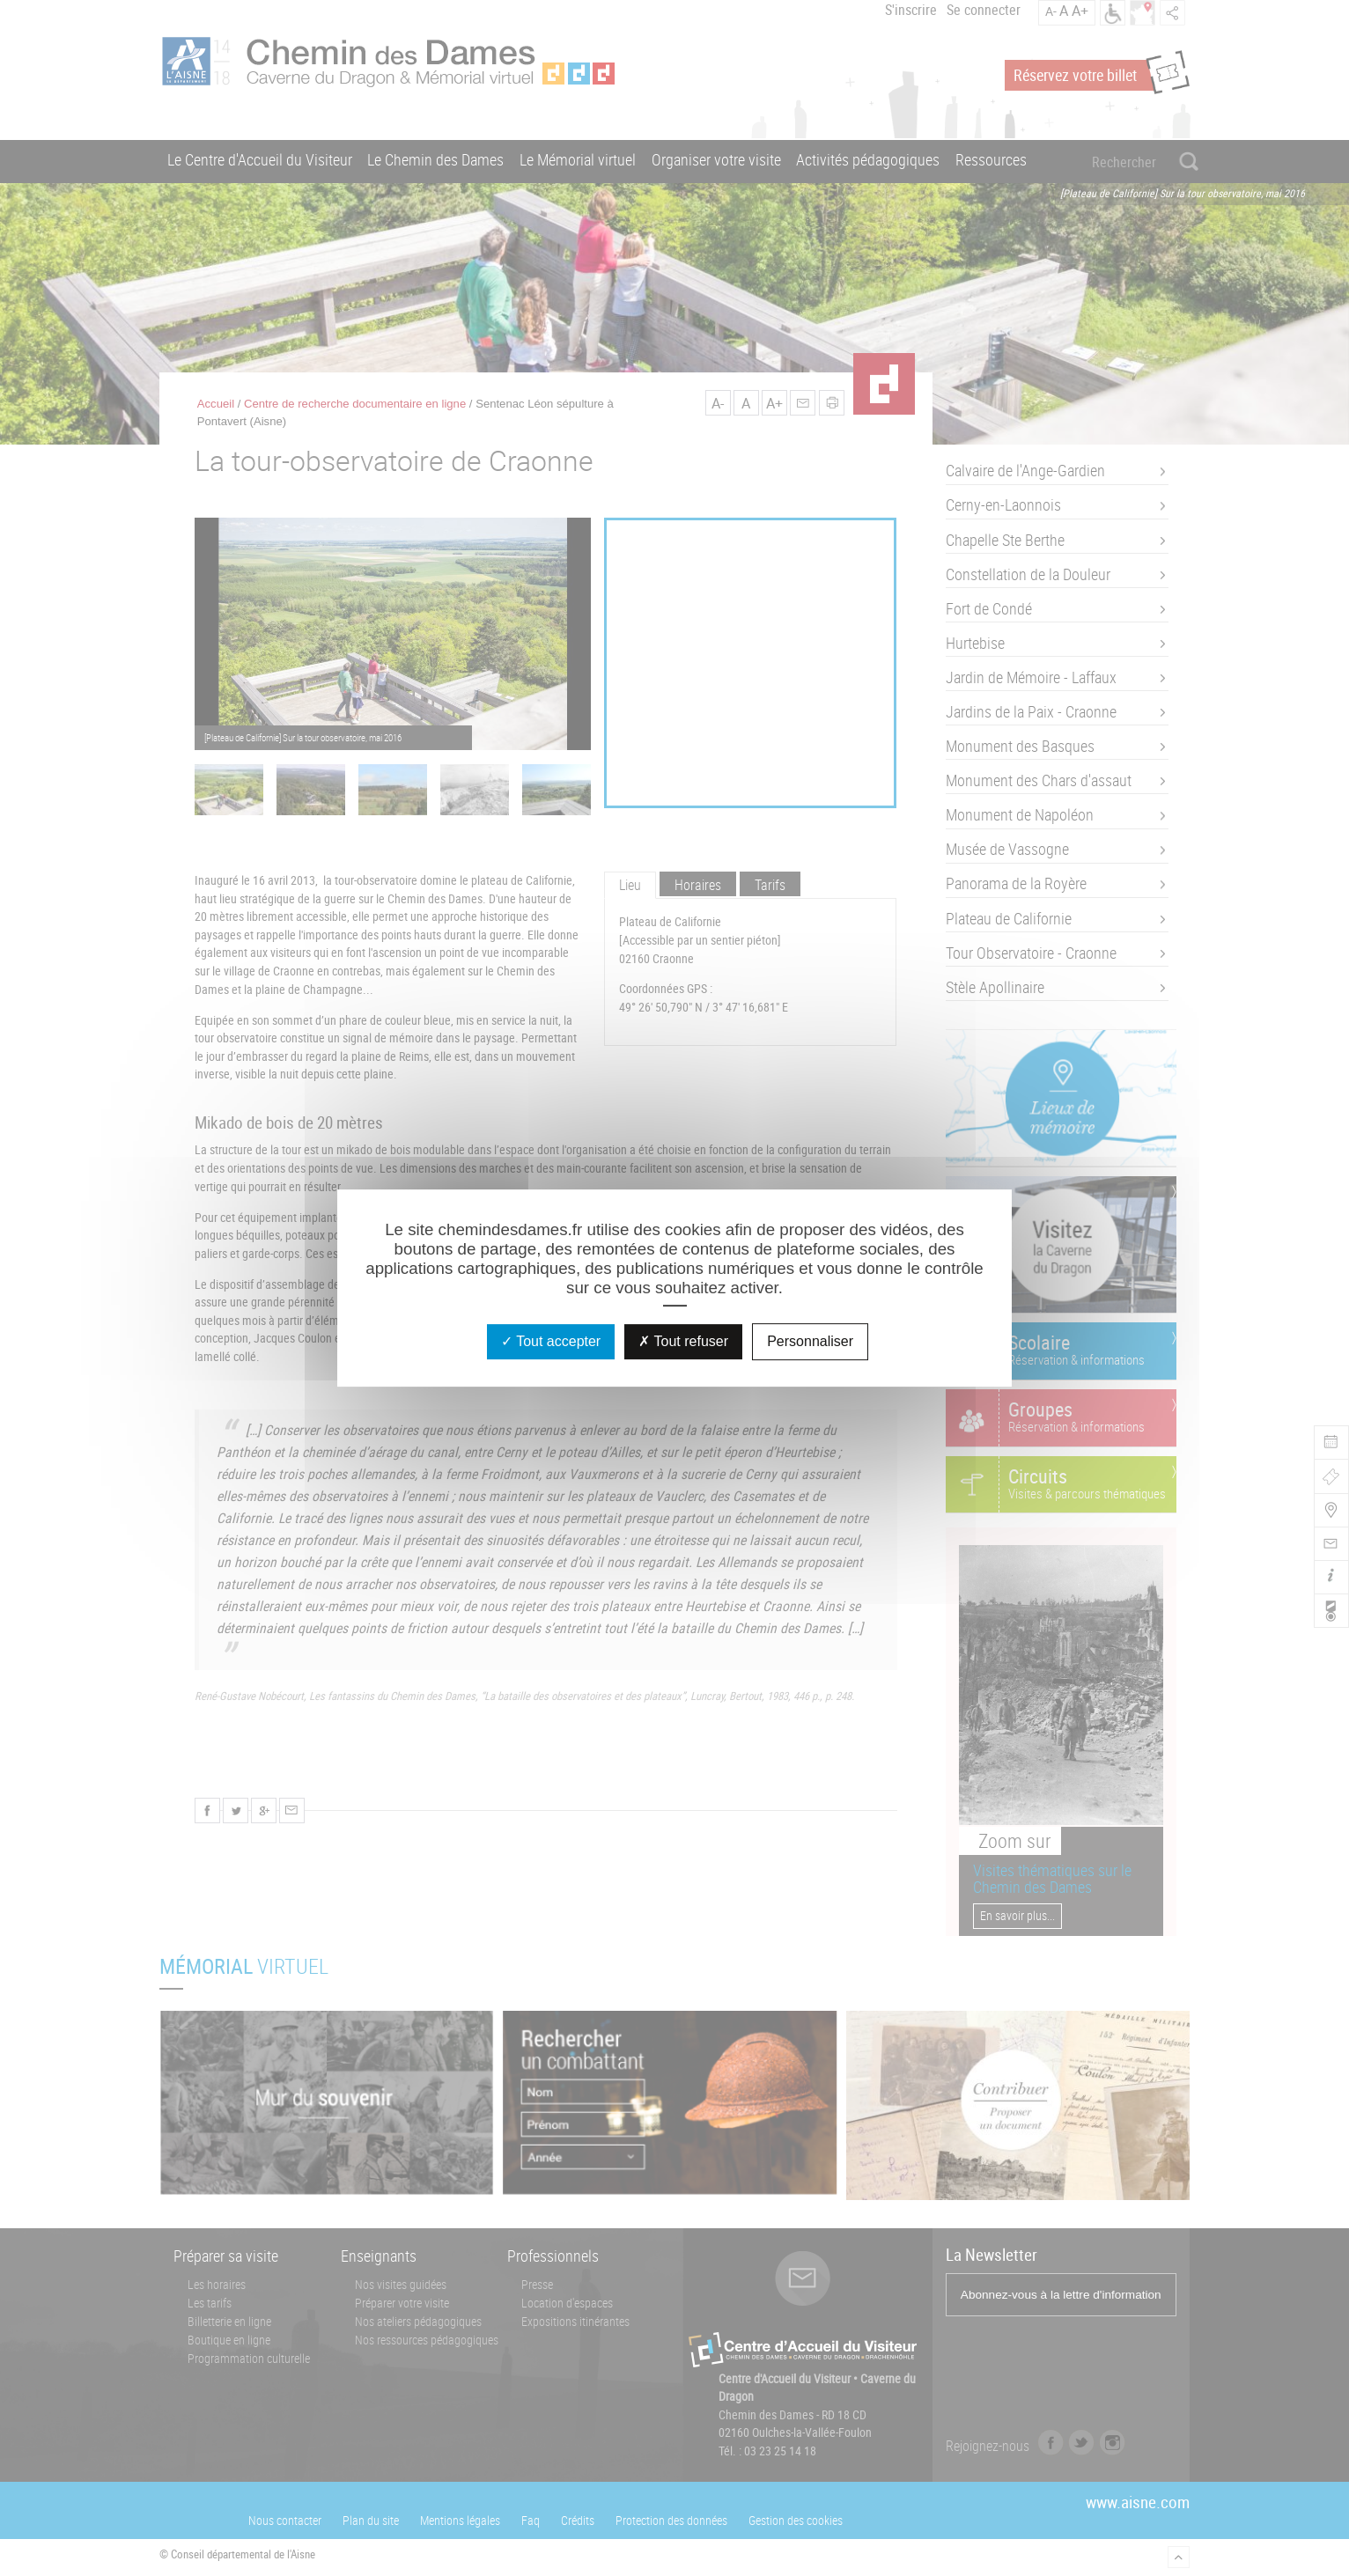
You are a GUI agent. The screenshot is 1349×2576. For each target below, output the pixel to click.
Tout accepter (551, 1341)
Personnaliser (810, 1341)
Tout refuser (683, 1341)
